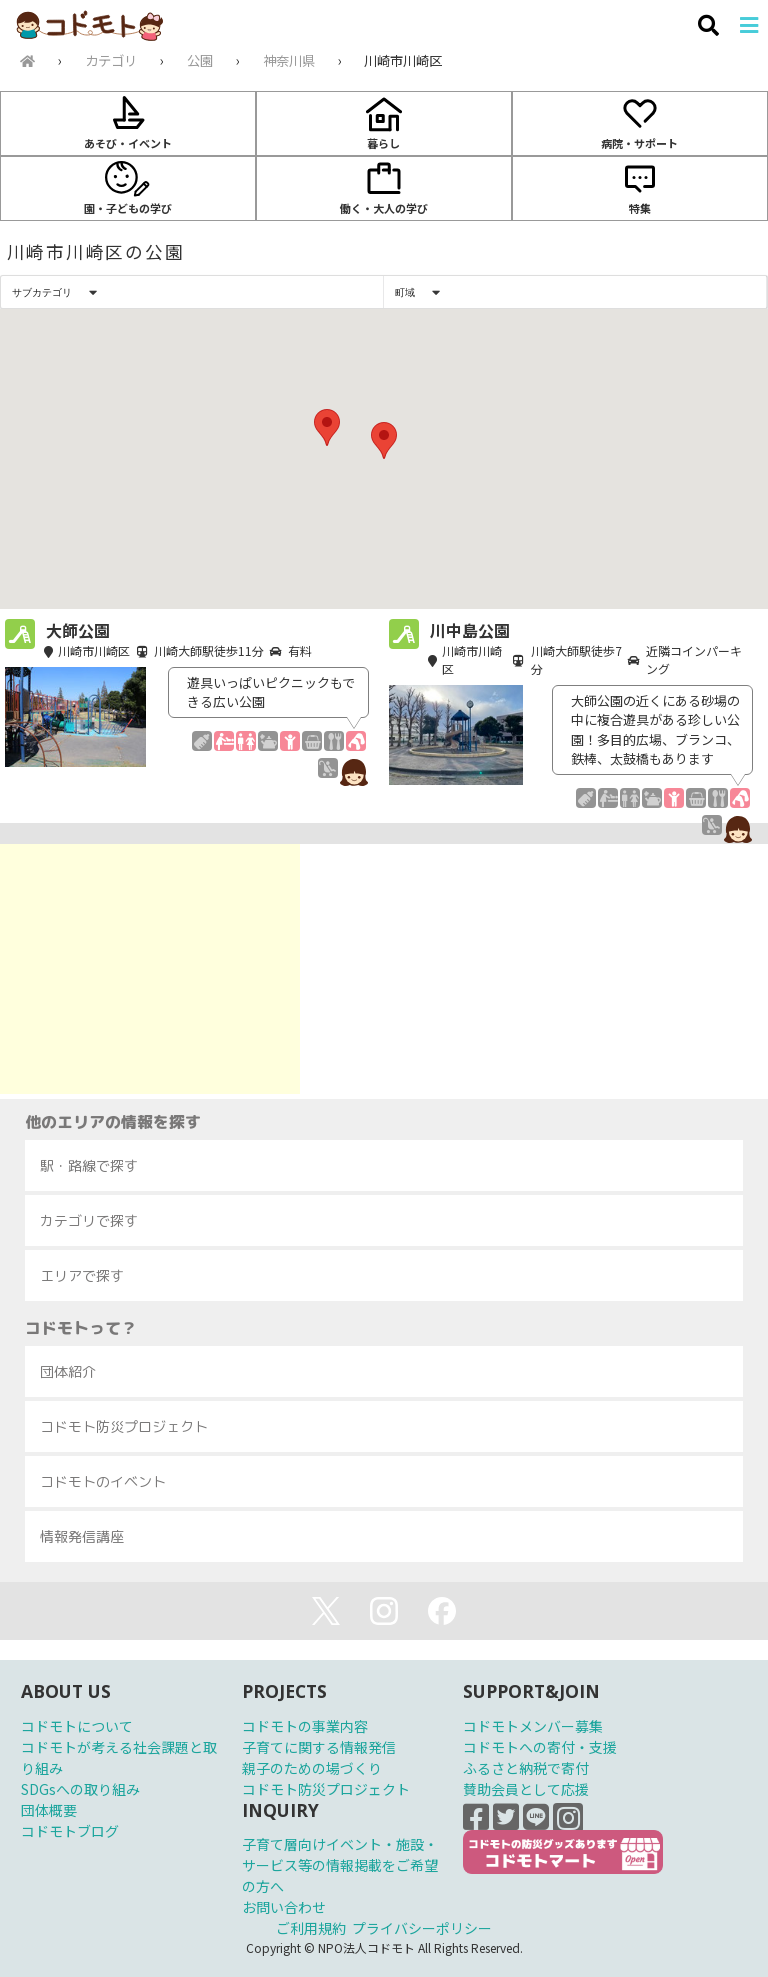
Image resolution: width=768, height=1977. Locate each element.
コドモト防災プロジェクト (326, 1789)
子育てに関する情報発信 (319, 1747)
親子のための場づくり (312, 1768)
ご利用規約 (311, 1928)
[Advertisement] (150, 969)
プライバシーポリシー (422, 1928)
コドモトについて (77, 1726)
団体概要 (49, 1810)
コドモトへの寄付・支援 (540, 1747)
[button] (384, 440)
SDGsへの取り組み (80, 1789)
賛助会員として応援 (526, 1789)
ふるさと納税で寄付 (526, 1768)
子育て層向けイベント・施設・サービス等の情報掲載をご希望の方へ (340, 1865)
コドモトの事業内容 (305, 1726)
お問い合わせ (284, 1907)
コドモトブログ (70, 1831)
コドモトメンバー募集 (533, 1726)
